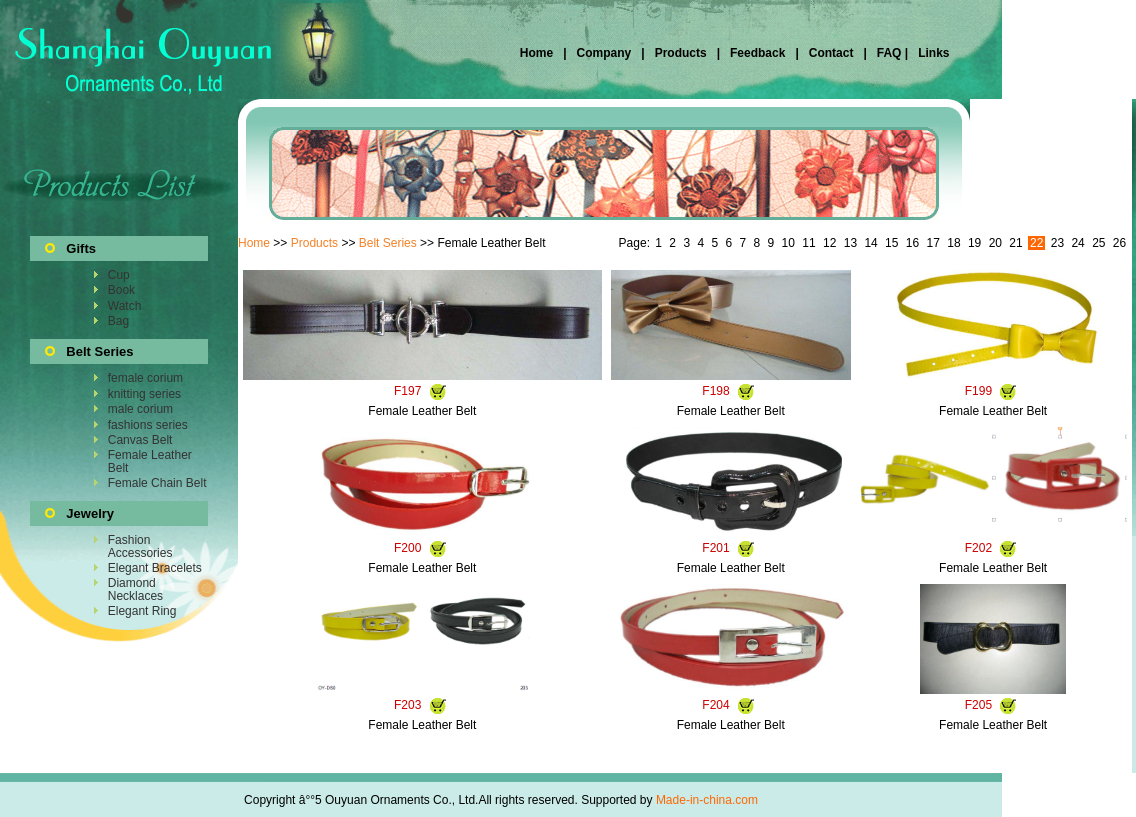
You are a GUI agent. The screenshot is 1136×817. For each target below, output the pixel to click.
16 (912, 243)
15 (891, 243)
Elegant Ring (142, 611)
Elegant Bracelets (155, 568)
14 (870, 243)
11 (808, 243)
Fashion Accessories (140, 546)
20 (995, 243)
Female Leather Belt (150, 461)
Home (538, 53)
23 (1057, 243)
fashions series (148, 425)
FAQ (888, 53)
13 (850, 243)
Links (932, 53)
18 (953, 243)
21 (1015, 243)
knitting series (144, 394)
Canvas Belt (140, 440)
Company (602, 53)
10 (788, 243)
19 (974, 243)
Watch (125, 306)
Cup (119, 275)
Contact (831, 53)
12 (829, 243)
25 (1098, 243)
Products (681, 53)
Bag (118, 321)
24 (1077, 243)
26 (1119, 243)
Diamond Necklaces (135, 589)
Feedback (756, 53)
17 (933, 243)
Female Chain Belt (157, 483)
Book (121, 290)
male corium (140, 409)
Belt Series (388, 243)
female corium (145, 378)
